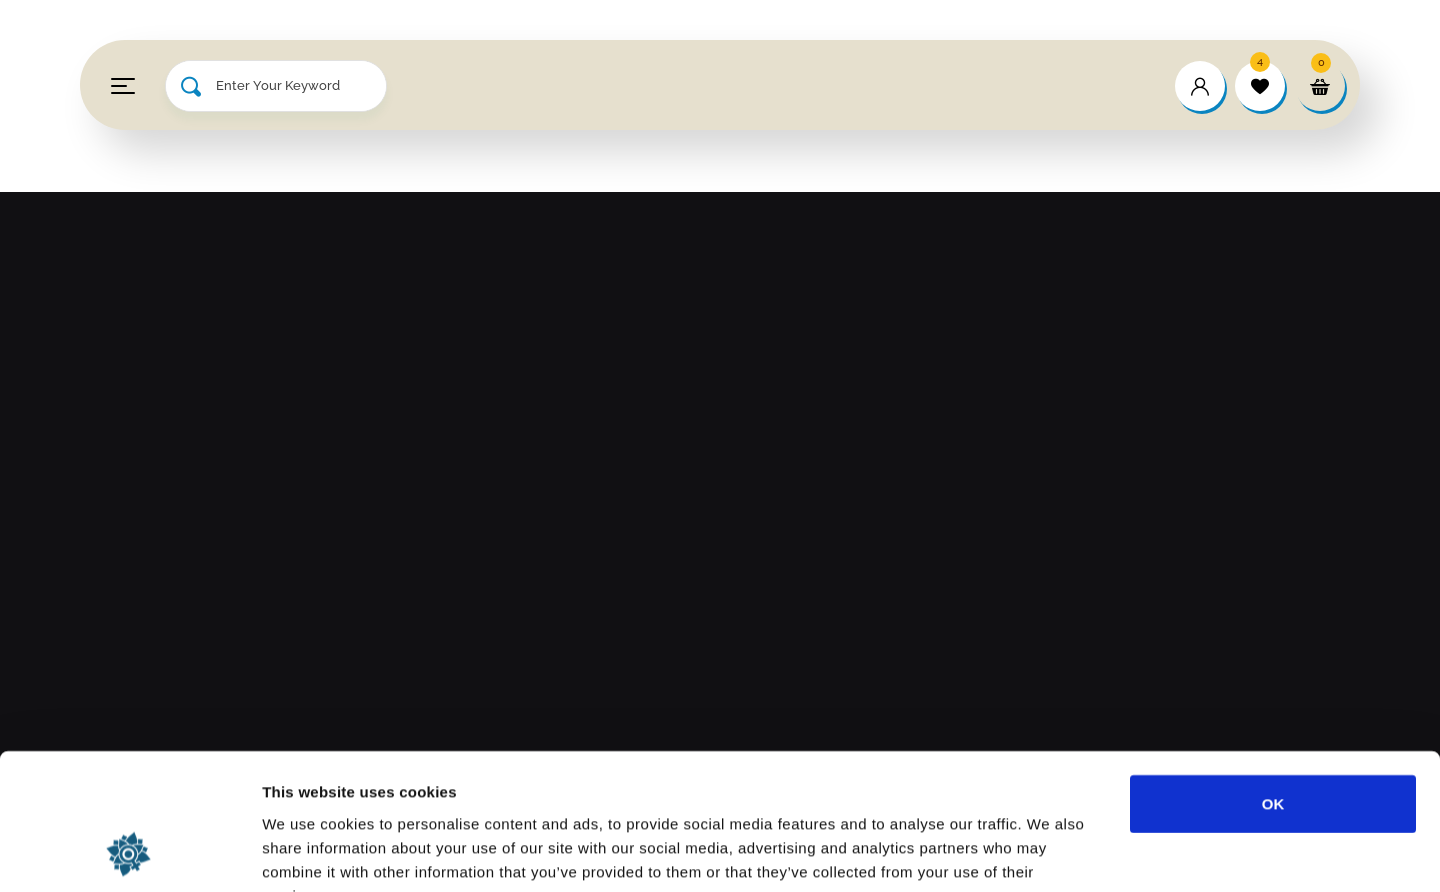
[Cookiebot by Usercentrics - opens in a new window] (129, 853)
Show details (1049, 852)
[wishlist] (1260, 86)
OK (1273, 679)
